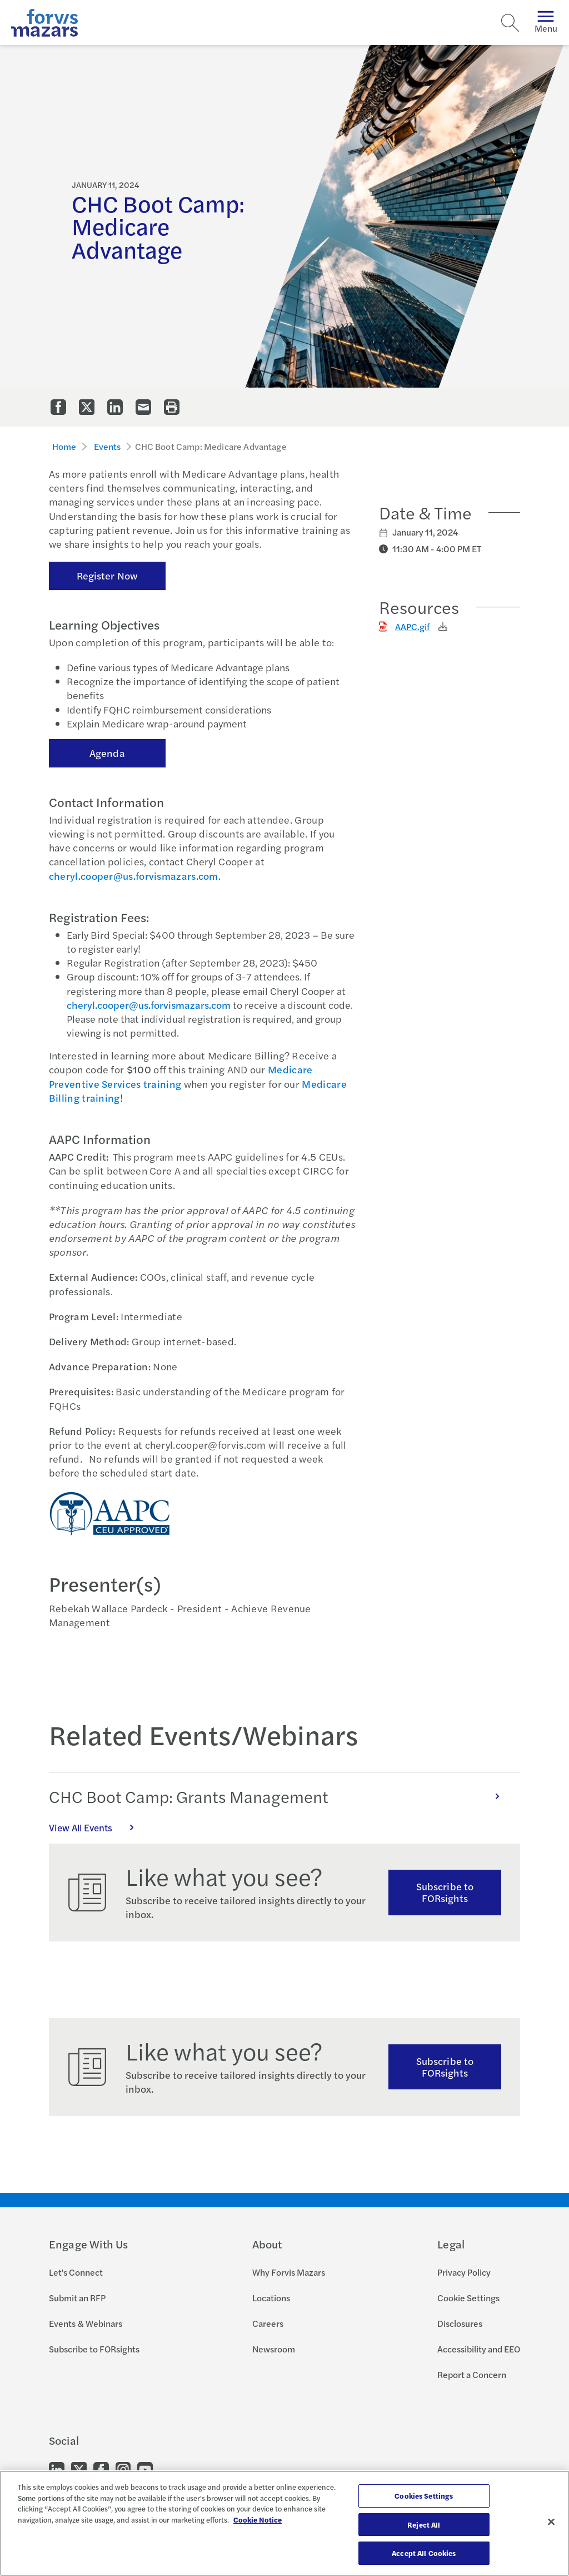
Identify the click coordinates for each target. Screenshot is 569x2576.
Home (64, 446)
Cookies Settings (424, 2495)
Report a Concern (471, 2374)
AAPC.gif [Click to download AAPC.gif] (412, 626)
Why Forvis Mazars (288, 2272)
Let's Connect (76, 2272)
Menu (546, 22)
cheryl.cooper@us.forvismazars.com (133, 876)
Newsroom (273, 2348)
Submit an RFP (77, 2297)
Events (107, 446)
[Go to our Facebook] (101, 2469)
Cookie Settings (468, 2297)
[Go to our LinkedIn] (56, 2469)
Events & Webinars (85, 2323)
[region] (284, 2523)
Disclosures (459, 2323)
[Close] (551, 2522)
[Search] (510, 23)
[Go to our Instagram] (123, 2469)
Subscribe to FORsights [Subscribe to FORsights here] (444, 2066)
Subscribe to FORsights (444, 1892)
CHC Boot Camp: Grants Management (280, 1796)
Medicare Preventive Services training (181, 1076)
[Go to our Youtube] (145, 2469)
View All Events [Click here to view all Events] (97, 1827)
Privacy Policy (464, 2272)
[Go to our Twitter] (79, 2469)
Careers (267, 2323)
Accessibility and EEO (478, 2348)
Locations (271, 2297)
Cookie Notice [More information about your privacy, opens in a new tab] (257, 2519)
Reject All (423, 2524)
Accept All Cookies (424, 2553)
